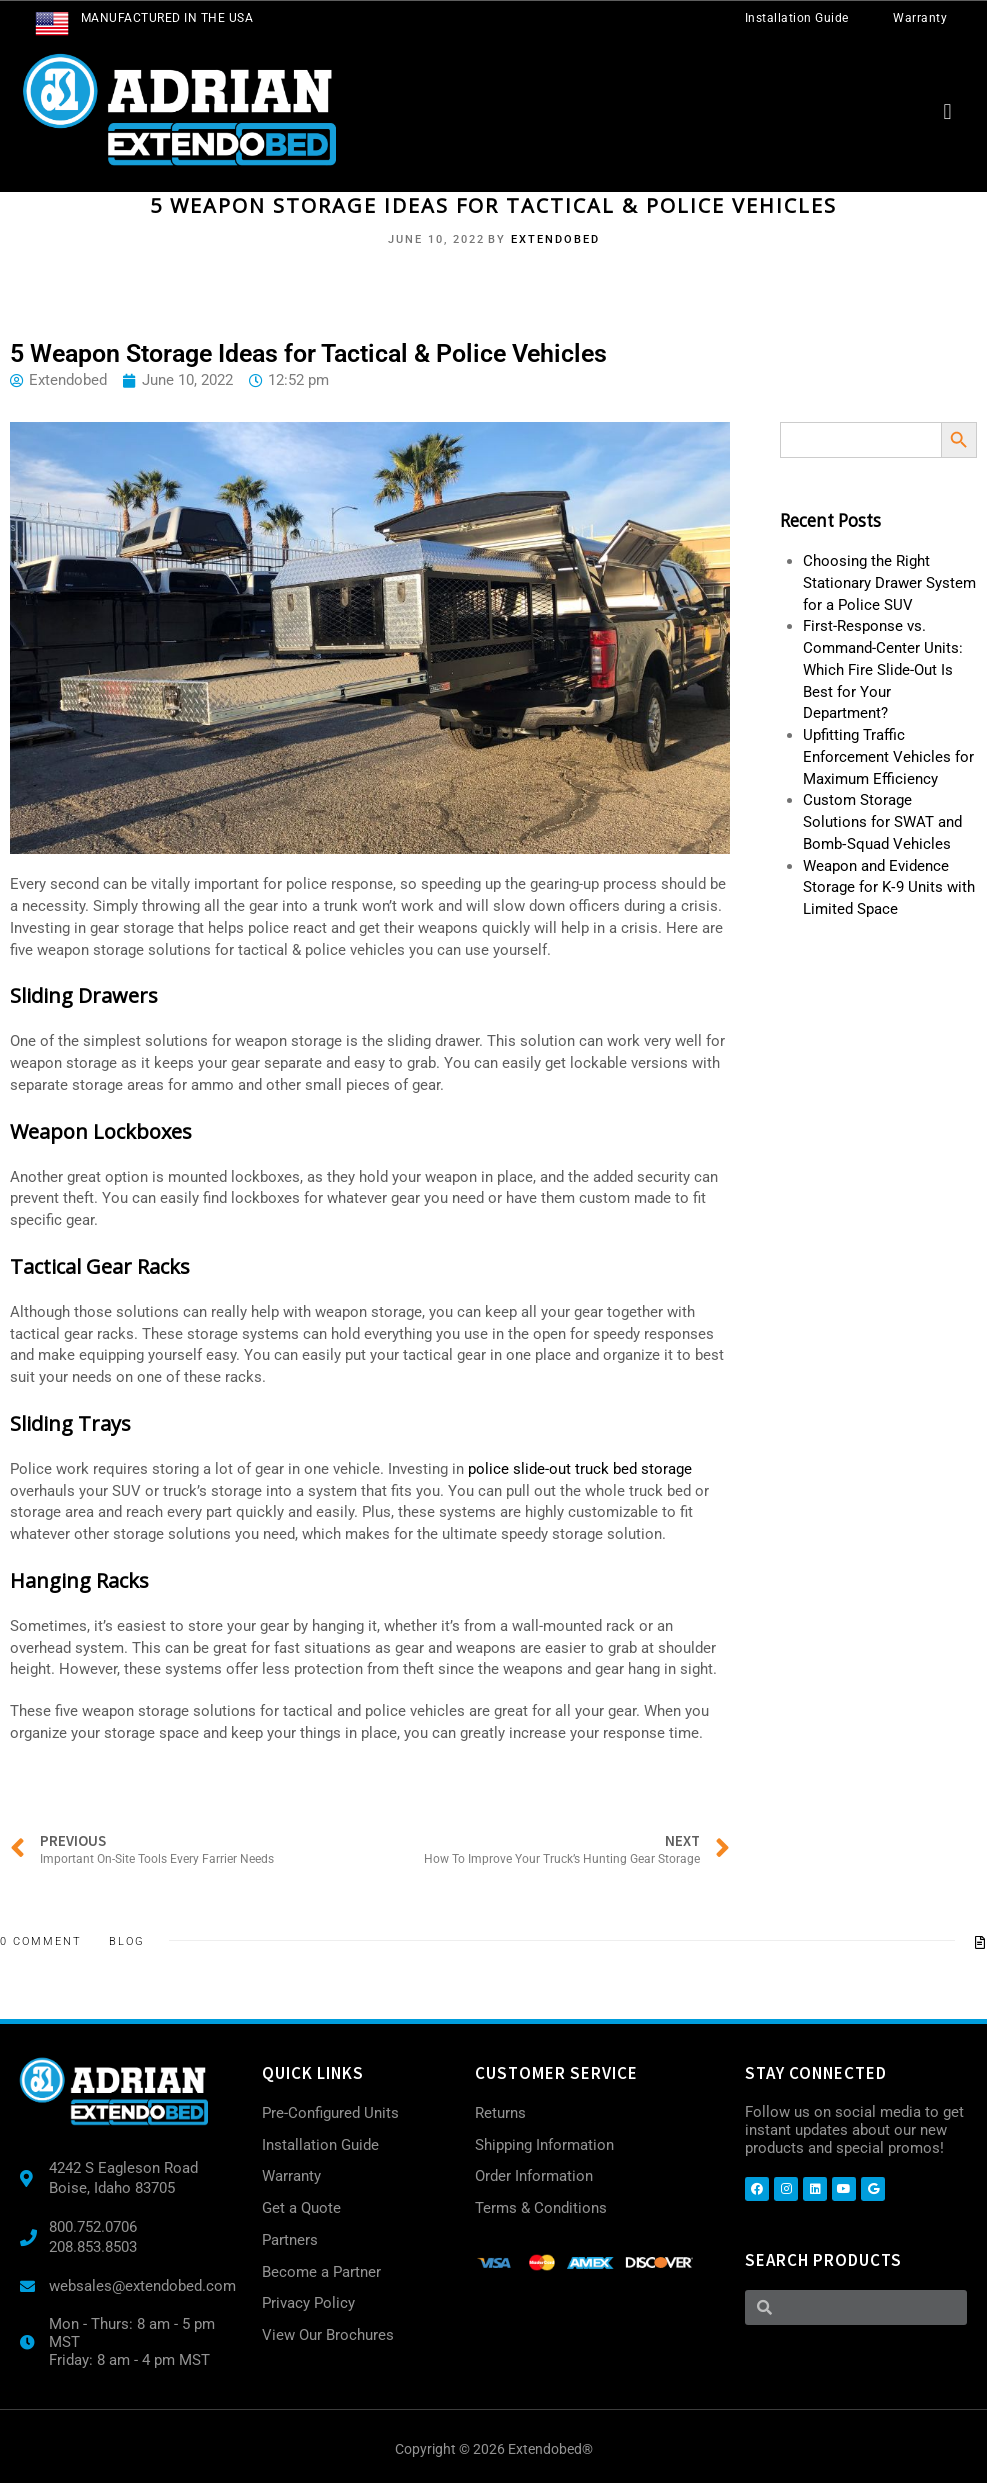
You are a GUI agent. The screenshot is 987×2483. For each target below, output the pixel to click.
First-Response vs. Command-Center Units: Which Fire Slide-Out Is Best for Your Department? (883, 669)
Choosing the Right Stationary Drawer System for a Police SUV (889, 583)
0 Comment (41, 1941)
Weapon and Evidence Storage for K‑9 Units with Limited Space (889, 888)
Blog (127, 1941)
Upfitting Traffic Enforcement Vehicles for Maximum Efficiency (888, 757)
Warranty (920, 18)
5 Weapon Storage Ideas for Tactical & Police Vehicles (493, 205)
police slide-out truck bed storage (580, 1469)
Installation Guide (797, 18)
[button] (947, 111)
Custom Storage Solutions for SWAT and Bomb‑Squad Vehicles (882, 822)
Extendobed (555, 239)
